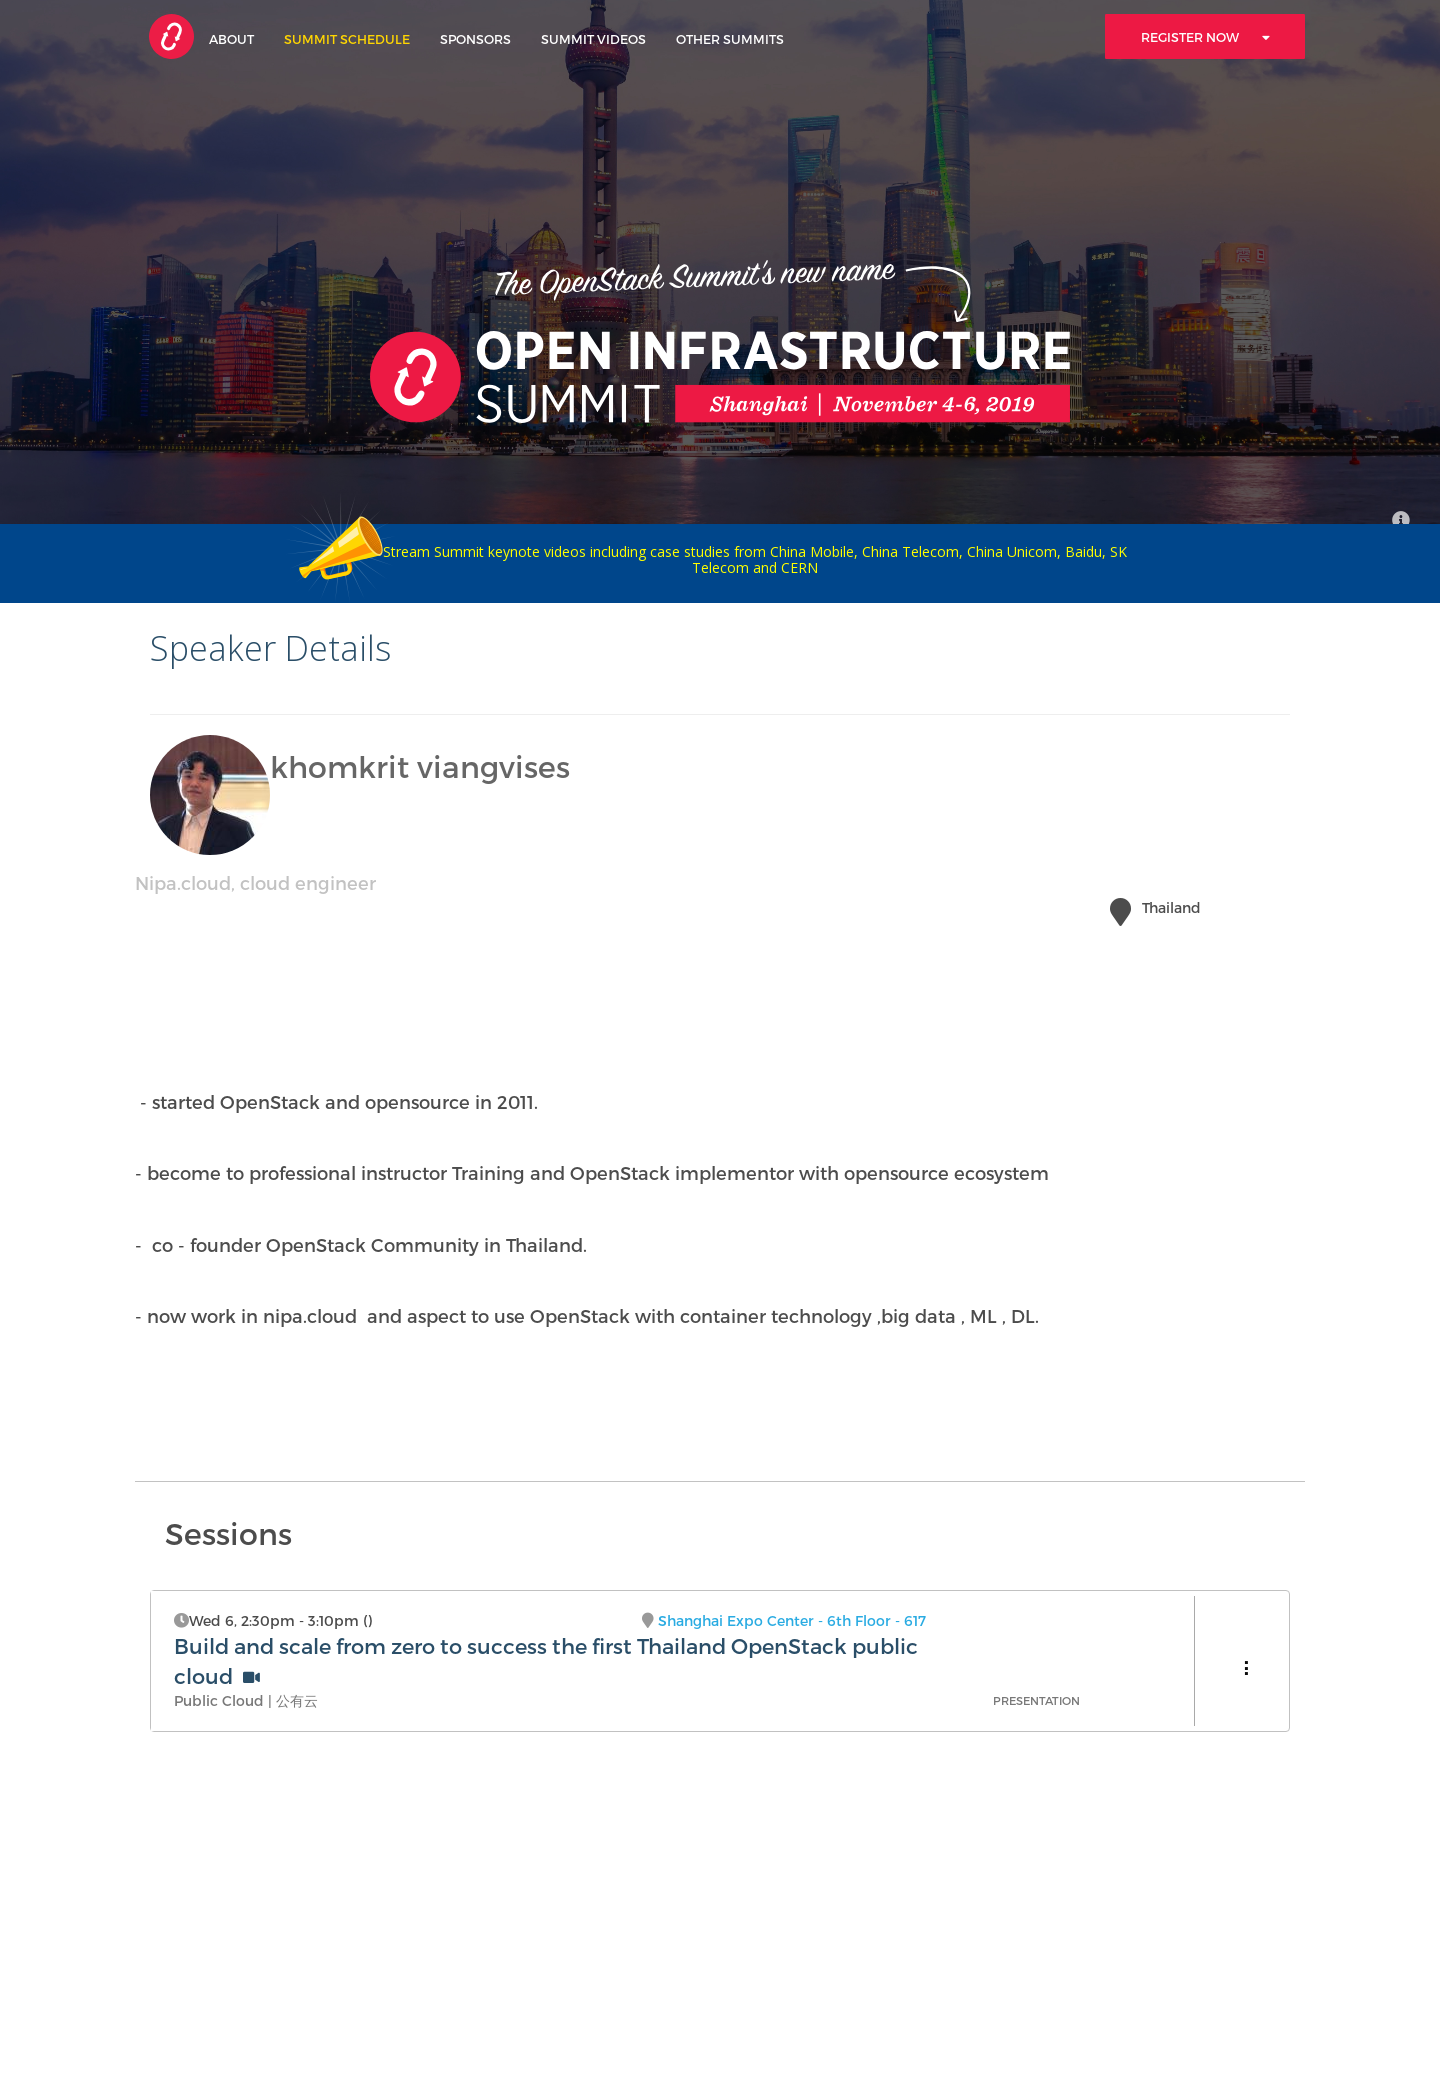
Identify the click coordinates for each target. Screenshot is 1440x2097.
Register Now (1205, 37)
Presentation (1036, 1700)
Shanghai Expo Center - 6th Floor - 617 (792, 1620)
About (231, 38)
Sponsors (475, 38)
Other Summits (730, 38)
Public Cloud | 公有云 (246, 1700)
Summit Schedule (347, 38)
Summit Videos (593, 38)
